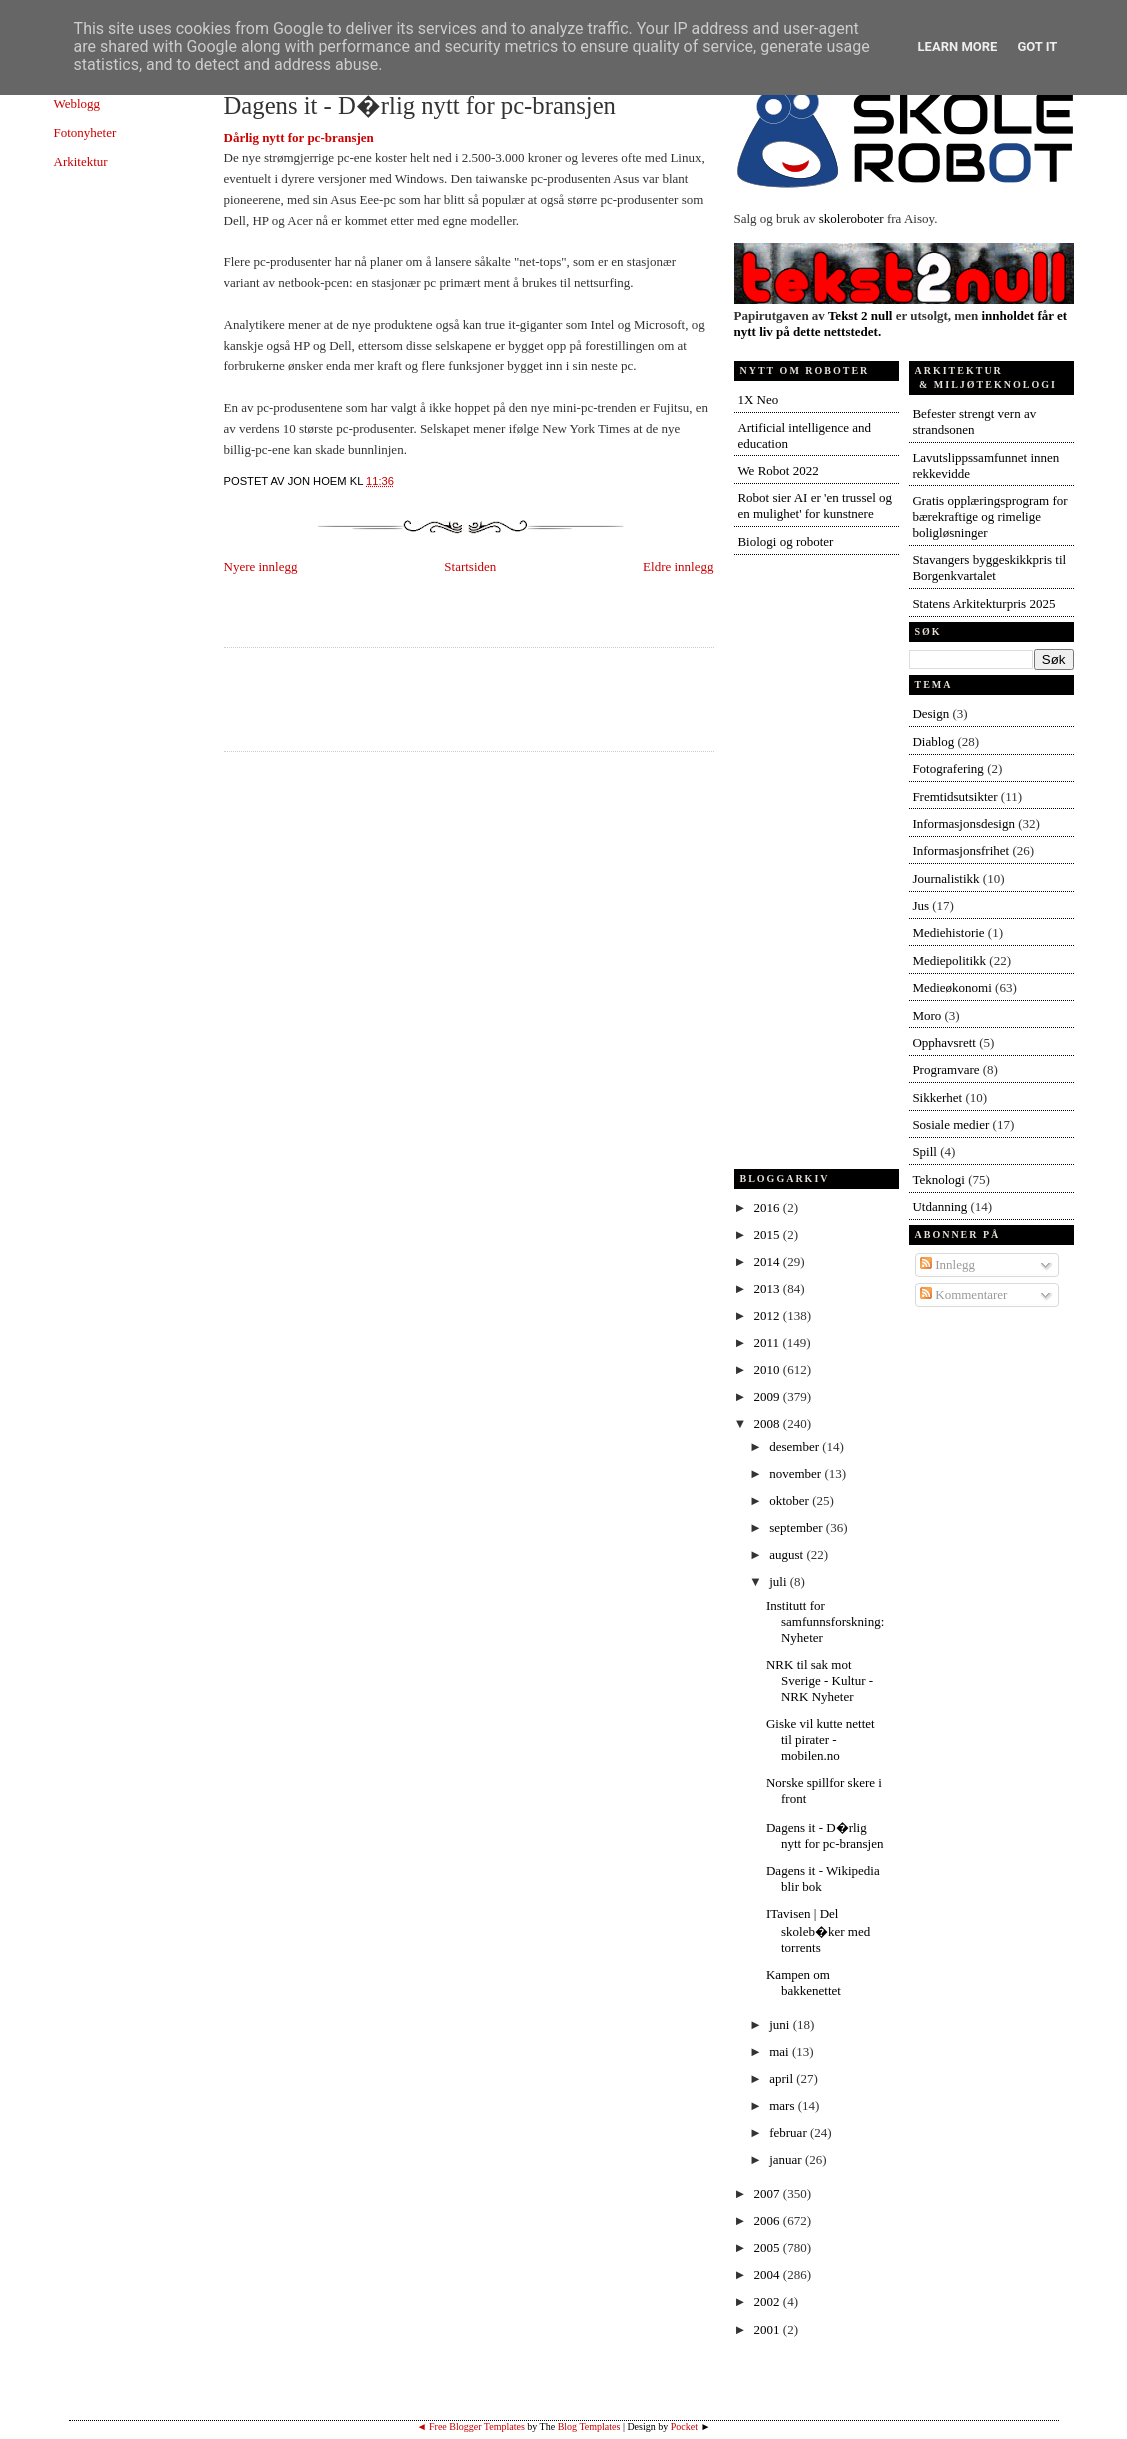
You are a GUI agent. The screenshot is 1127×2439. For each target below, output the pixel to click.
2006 (768, 2220)
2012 (768, 1315)
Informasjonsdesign (963, 823)
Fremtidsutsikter (954, 796)
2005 (768, 2247)
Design (930, 713)
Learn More (958, 46)
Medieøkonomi (951, 987)
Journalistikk (945, 878)
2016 (768, 1207)
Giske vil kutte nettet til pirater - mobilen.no (820, 1739)
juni (780, 2024)
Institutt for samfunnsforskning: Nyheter (825, 1621)
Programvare (945, 1069)
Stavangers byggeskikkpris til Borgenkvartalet (989, 567)
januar (787, 2159)
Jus (920, 905)
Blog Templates (589, 2426)
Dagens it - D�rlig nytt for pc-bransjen (420, 105)
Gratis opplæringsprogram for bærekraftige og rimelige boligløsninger (989, 516)
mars (783, 2105)
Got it (1037, 46)
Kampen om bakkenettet (803, 1982)
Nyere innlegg (261, 566)
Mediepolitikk (949, 960)
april (782, 2078)
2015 (768, 1234)
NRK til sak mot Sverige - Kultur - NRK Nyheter (819, 1680)
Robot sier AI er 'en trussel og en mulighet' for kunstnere (814, 505)
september (797, 1527)
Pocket (684, 2426)
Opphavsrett (944, 1042)
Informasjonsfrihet (960, 850)
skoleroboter (851, 218)
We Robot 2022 (777, 470)
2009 (768, 1396)
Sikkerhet (937, 1097)
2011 (768, 1342)
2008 (768, 1423)
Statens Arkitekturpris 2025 (983, 603)
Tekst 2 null (860, 315)
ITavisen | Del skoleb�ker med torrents (818, 1930)
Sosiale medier (950, 1124)
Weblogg (77, 103)
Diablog (933, 741)
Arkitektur (81, 161)
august (787, 1554)
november (796, 1473)
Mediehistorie (948, 932)
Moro (926, 1015)
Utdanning (939, 1206)
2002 (768, 2301)
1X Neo (757, 399)
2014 (768, 1261)
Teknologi (938, 1179)
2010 (768, 1369)
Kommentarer (963, 1294)
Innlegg (947, 1264)
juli (779, 1581)
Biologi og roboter (785, 541)
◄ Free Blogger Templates (471, 2426)
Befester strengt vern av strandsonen (974, 421)
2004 (768, 2274)
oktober (790, 1500)
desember (795, 1446)
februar (789, 2132)
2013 (768, 1288)
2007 (768, 2193)
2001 (768, 2329)
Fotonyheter (85, 132)
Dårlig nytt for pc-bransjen (299, 137)
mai (780, 2051)
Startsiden (470, 566)
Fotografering (947, 768)
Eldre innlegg (678, 566)
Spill (924, 1151)
